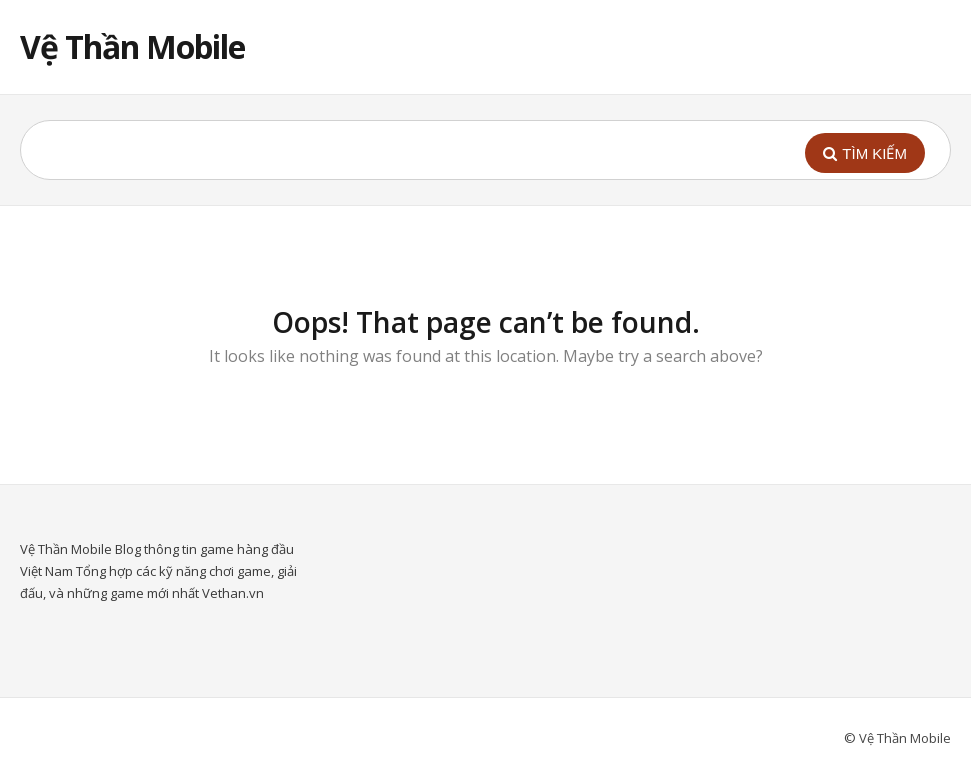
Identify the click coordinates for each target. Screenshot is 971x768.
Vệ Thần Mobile (132, 46)
